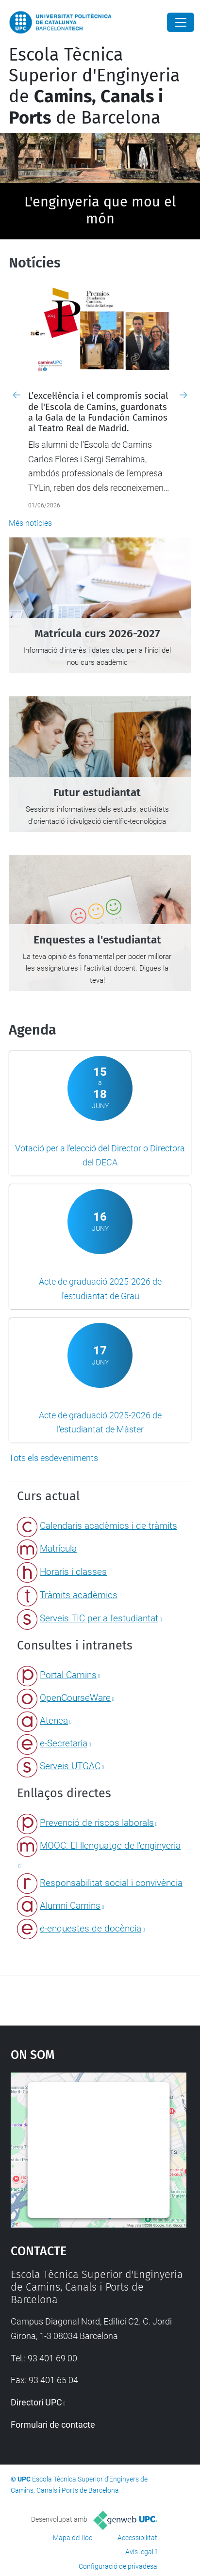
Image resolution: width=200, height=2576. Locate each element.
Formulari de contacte (53, 2424)
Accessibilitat (137, 2538)
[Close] (180, 22)
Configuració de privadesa (118, 2566)
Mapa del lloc (72, 2538)
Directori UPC (36, 2402)
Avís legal (139, 2552)
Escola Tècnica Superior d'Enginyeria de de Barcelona (94, 86)
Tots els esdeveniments (53, 1458)
